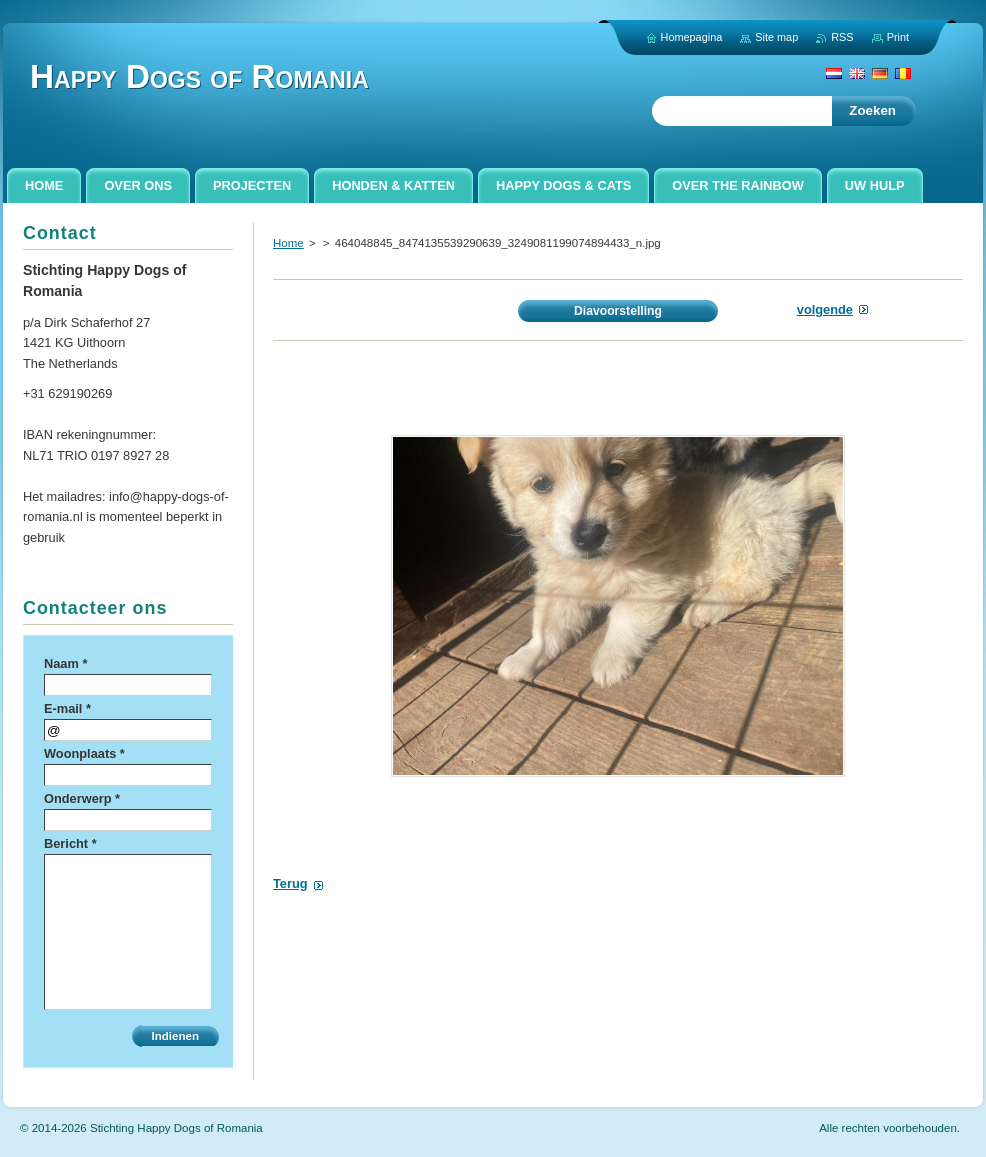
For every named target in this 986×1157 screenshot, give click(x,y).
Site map (776, 37)
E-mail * (67, 708)
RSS (842, 37)
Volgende (825, 309)
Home (288, 243)
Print (898, 37)
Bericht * (70, 843)
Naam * (65, 663)
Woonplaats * (84, 753)
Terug (290, 883)
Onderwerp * (82, 798)
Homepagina (692, 37)
